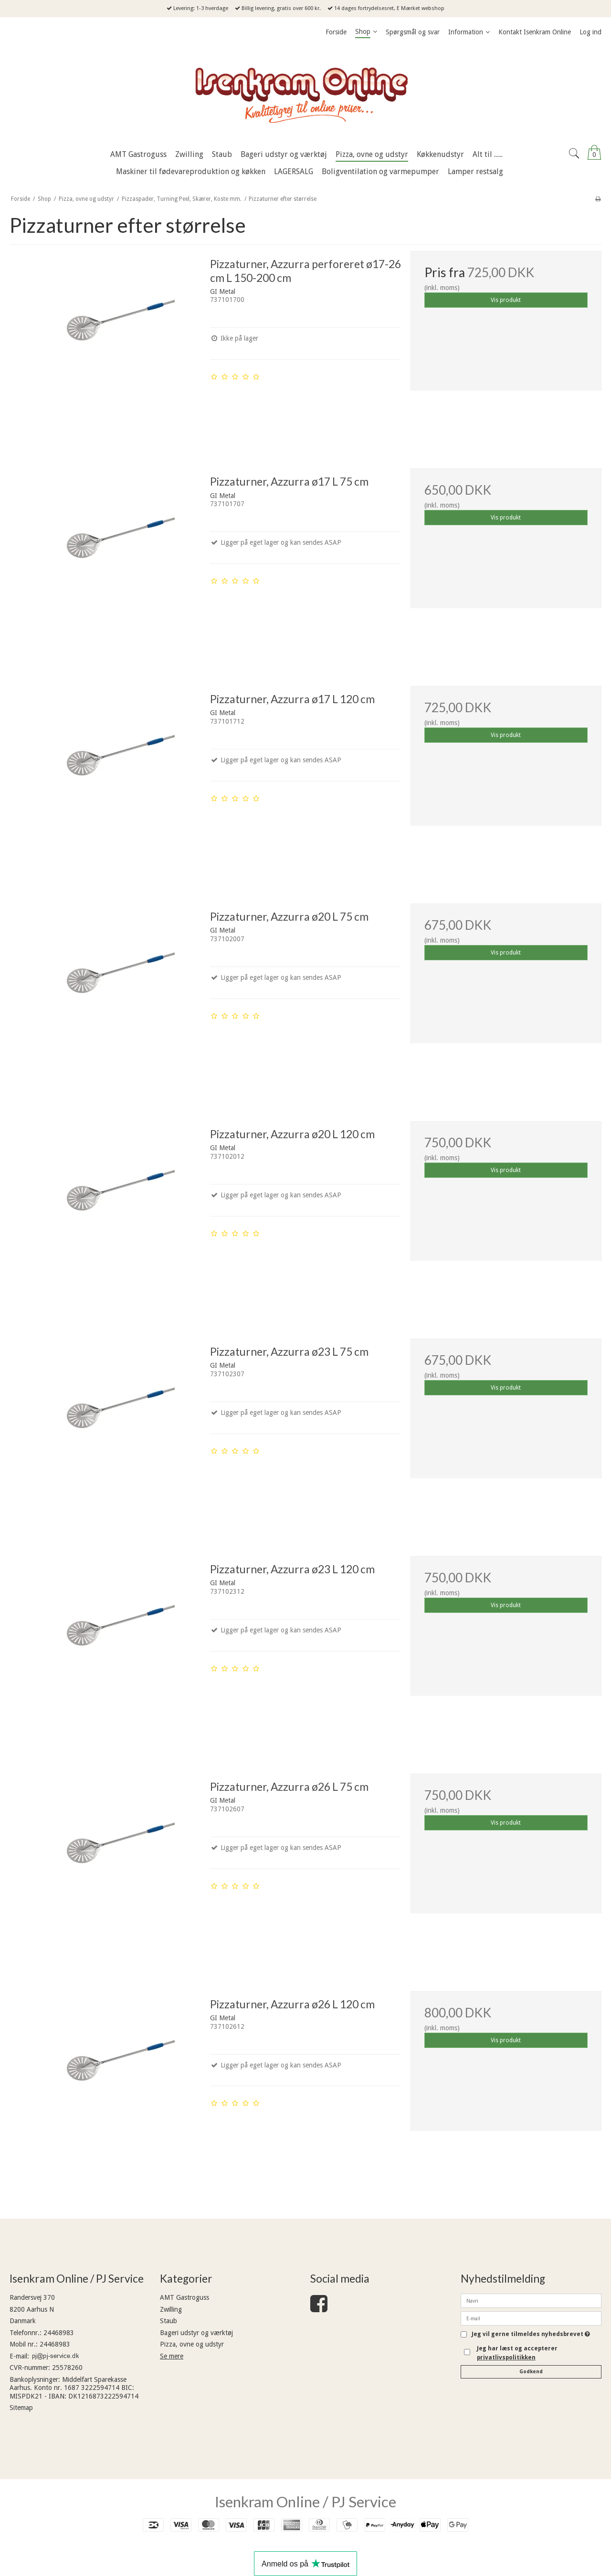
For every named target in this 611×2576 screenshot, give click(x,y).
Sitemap (21, 2407)
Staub (168, 2321)
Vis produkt (506, 300)
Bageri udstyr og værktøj (196, 2333)
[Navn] (531, 2300)
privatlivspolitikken (506, 2357)
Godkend (531, 2371)
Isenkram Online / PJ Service (305, 2502)
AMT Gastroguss (184, 2297)
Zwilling (171, 2309)
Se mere (171, 2356)
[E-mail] (531, 2318)
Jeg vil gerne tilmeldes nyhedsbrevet (531, 2334)
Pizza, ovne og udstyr (192, 2344)
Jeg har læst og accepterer (517, 2352)
